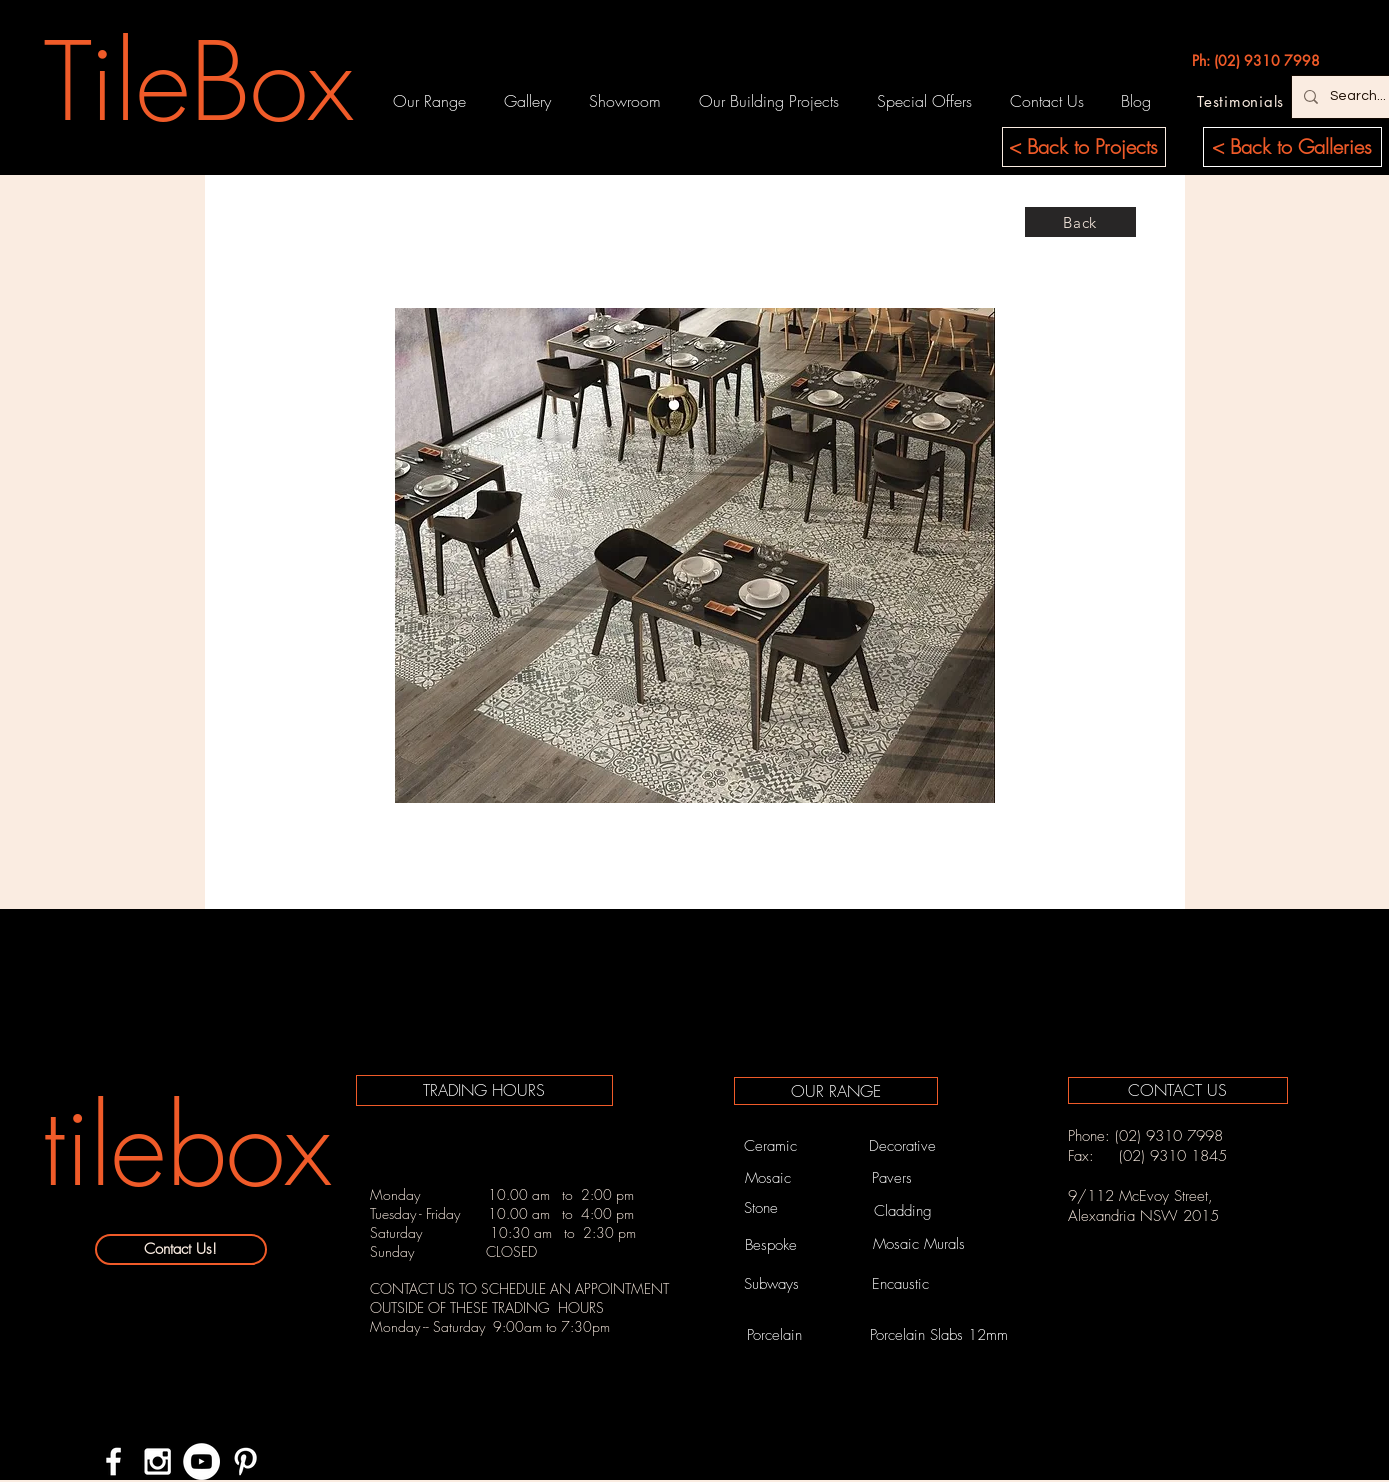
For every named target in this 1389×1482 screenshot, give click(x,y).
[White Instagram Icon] (157, 1461)
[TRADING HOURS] (484, 1090)
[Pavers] (892, 1178)
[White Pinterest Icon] (245, 1461)
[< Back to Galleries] (1292, 147)
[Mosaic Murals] (919, 1244)
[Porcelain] (775, 1335)
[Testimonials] (1241, 101)
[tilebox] (187, 1146)
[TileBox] (199, 82)
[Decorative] (903, 1146)
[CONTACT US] (1178, 1090)
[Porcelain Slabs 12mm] (939, 1335)
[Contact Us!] (181, 1249)
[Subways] (771, 1284)
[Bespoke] (771, 1245)
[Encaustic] (901, 1284)
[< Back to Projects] (1084, 147)
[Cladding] (903, 1211)
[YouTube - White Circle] (201, 1461)
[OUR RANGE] (836, 1091)
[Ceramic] (771, 1146)
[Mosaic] (768, 1178)
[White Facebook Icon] (113, 1461)
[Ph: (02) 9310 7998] (1256, 61)
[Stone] (761, 1208)
